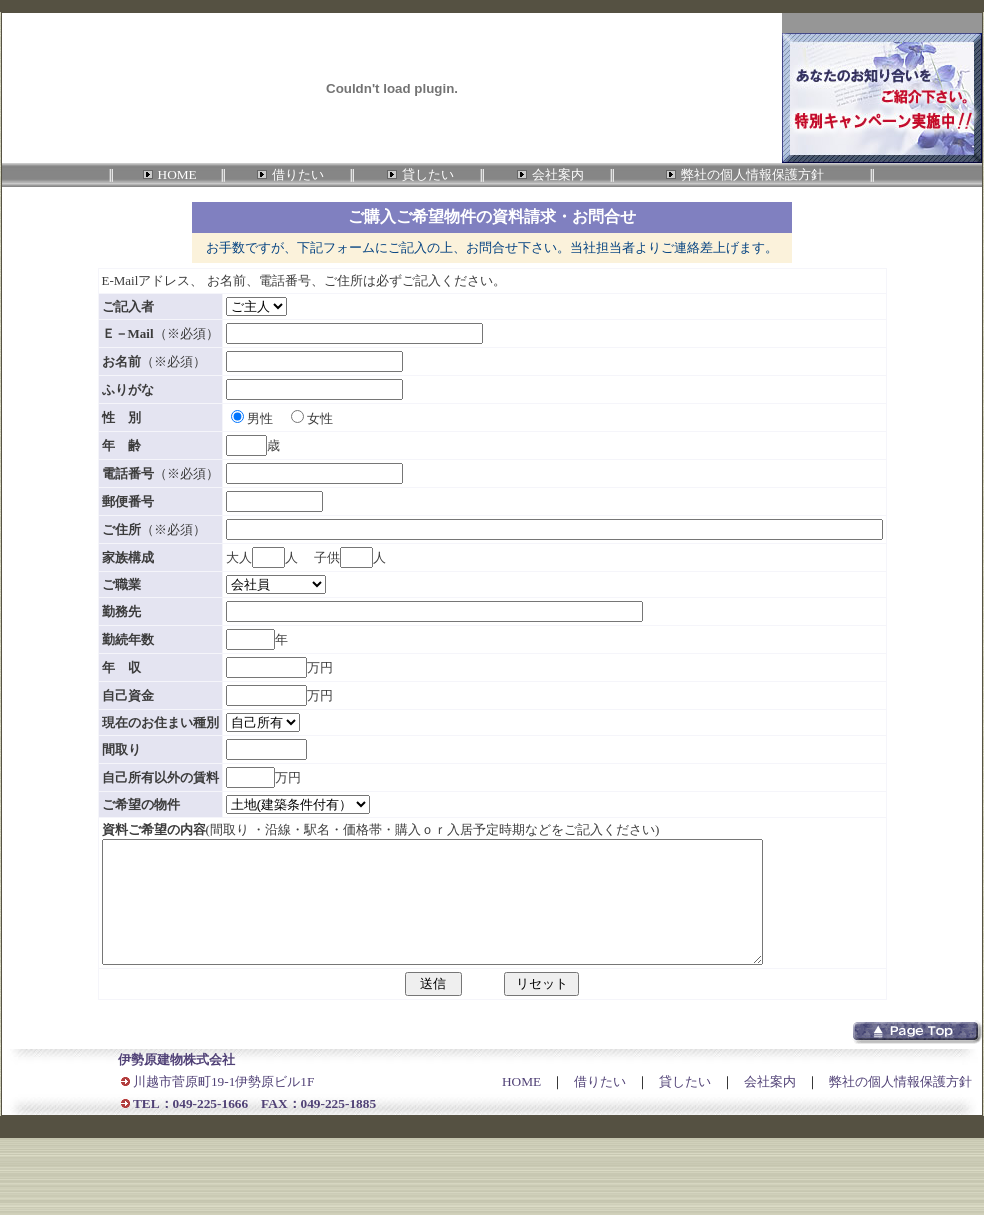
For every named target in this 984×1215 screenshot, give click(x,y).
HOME (521, 1105)
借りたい (600, 1105)
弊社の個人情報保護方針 (900, 1105)
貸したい (685, 1105)
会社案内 (770, 1105)
